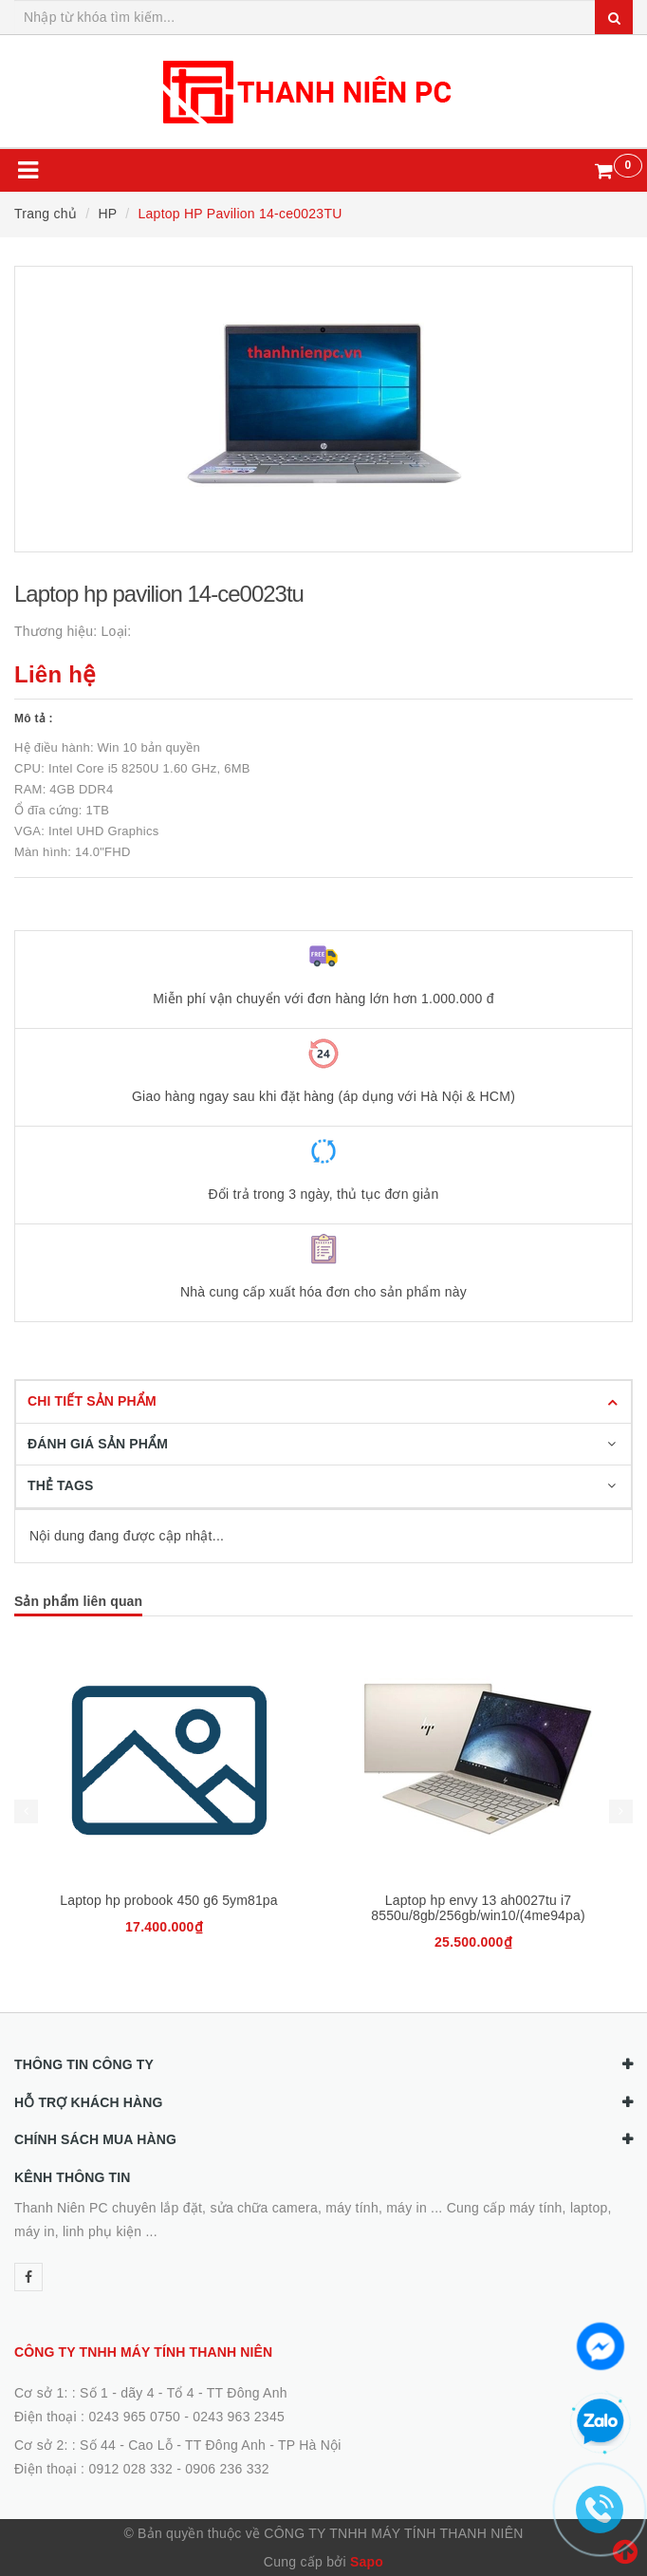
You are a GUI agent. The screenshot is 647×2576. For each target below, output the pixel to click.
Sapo (366, 2561)
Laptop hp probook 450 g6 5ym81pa (168, 1900)
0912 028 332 (130, 2468)
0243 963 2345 (239, 2416)
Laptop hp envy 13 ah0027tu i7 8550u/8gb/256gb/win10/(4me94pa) (477, 1908)
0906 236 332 (227, 2468)
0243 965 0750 (134, 2416)
